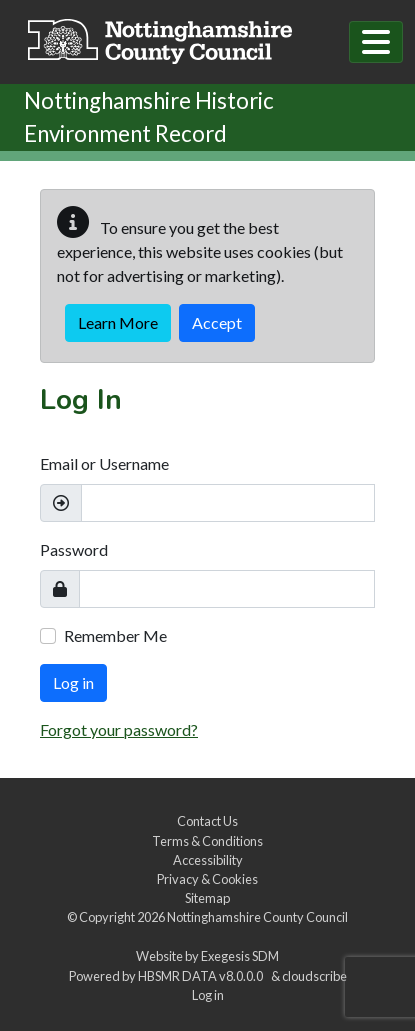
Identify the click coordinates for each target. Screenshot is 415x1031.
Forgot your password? (119, 729)
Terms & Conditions (207, 841)
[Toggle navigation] (376, 42)
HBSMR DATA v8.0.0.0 (202, 976)
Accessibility (208, 860)
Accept (217, 322)
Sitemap (207, 898)
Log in (73, 682)
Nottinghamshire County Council (257, 917)
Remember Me (115, 635)
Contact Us (207, 821)
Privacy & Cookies (207, 879)
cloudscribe (314, 976)
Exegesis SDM (240, 956)
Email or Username (104, 463)
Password (74, 549)
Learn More (118, 322)
